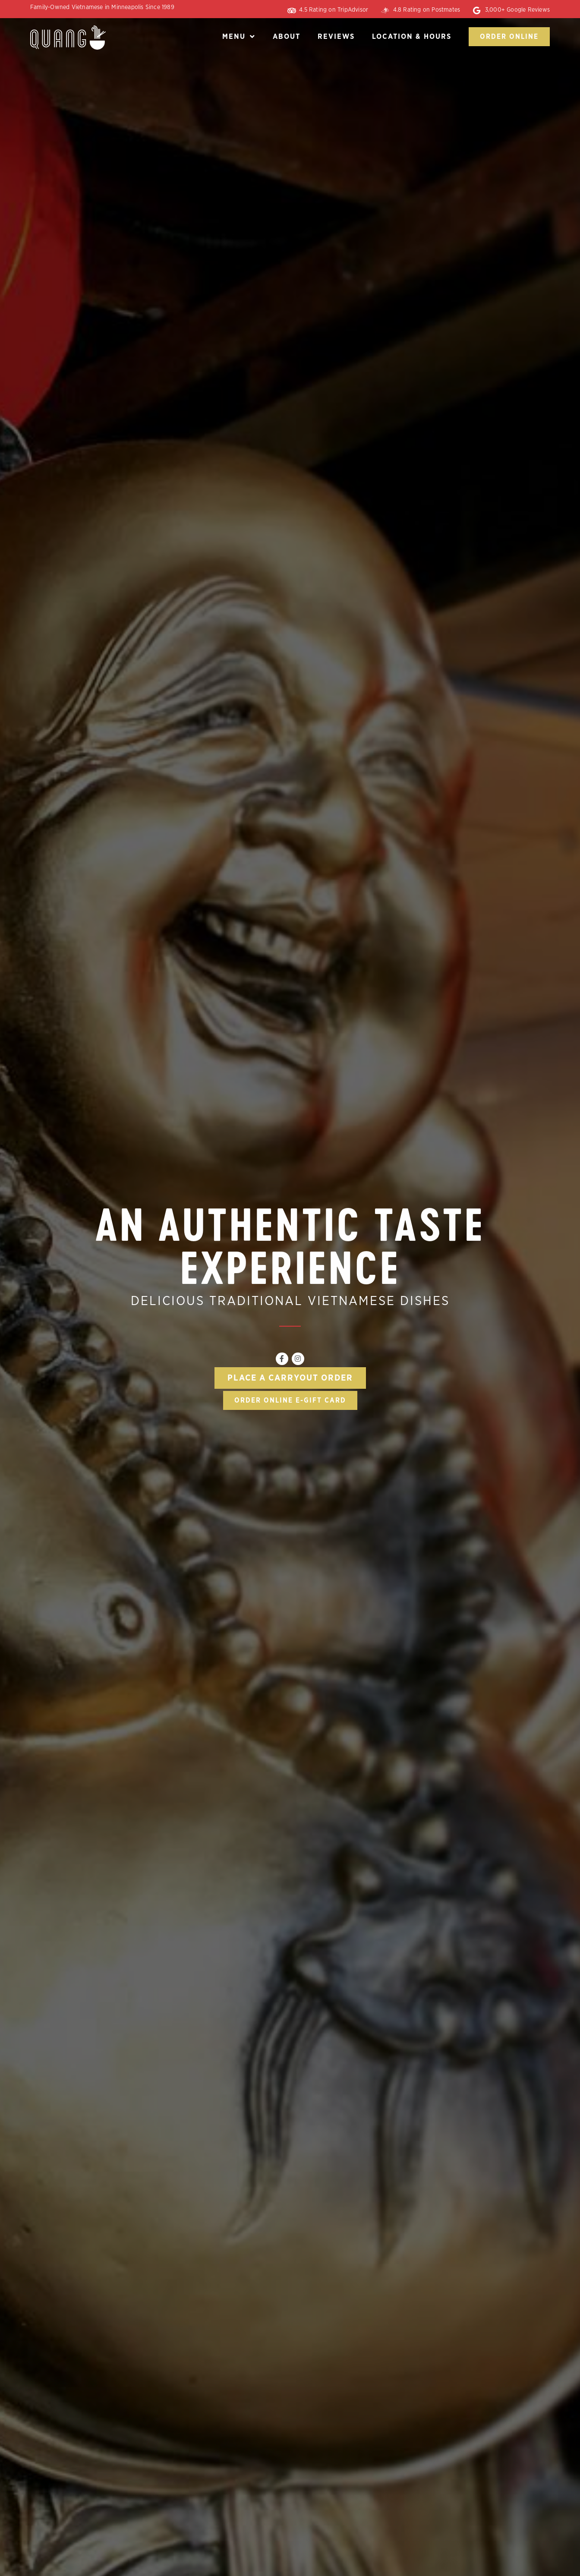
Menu (238, 36)
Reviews (336, 36)
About (286, 36)
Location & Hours (411, 36)
